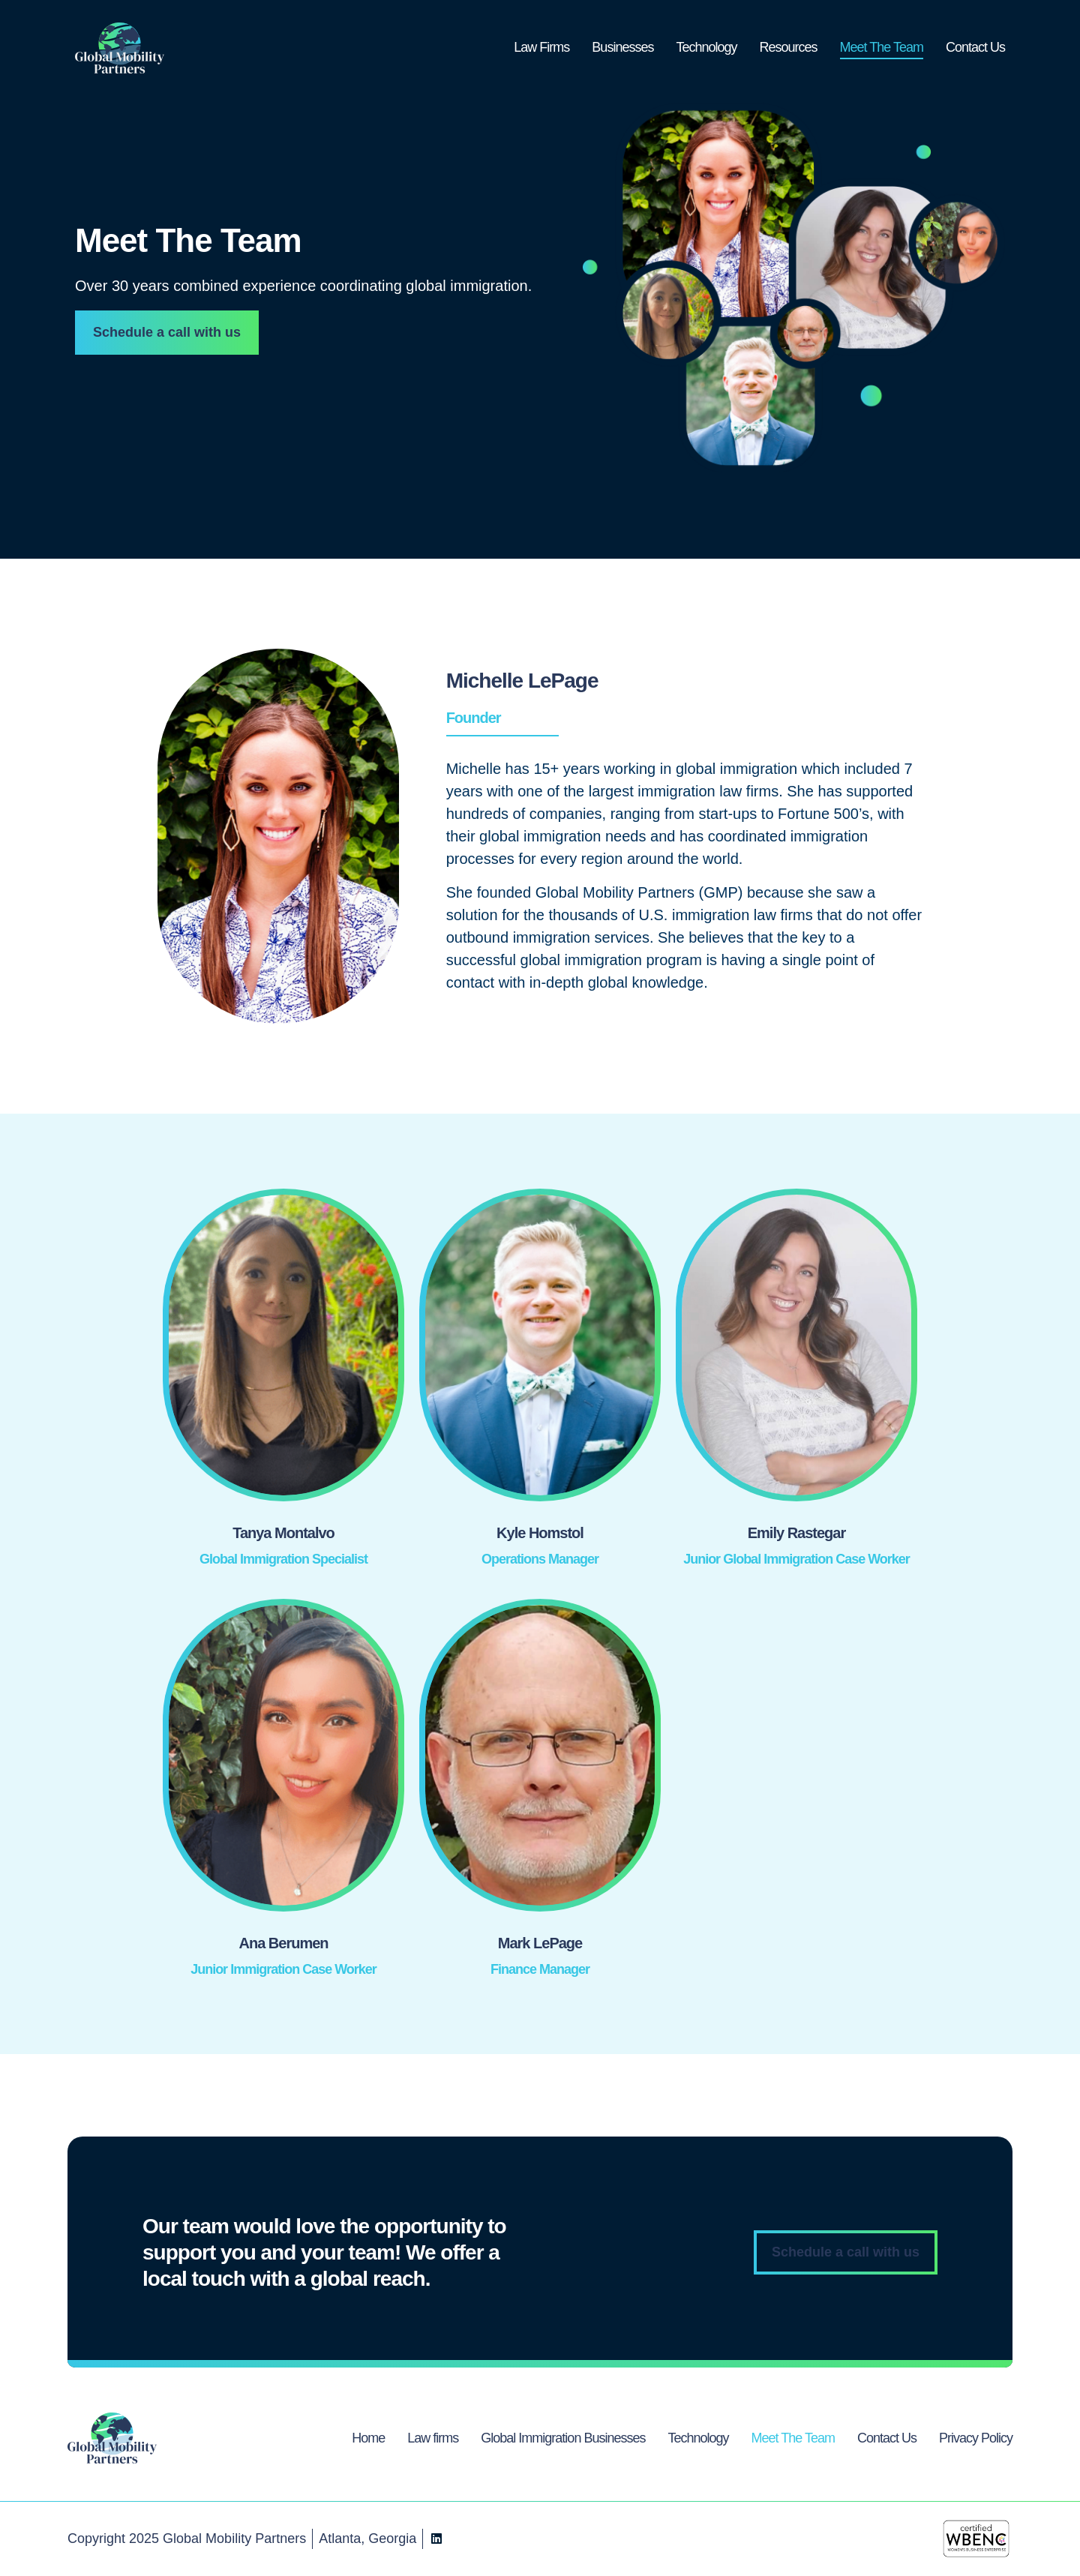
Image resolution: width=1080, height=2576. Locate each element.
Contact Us (975, 47)
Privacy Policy (975, 2438)
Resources (789, 47)
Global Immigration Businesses (563, 2438)
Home (368, 2438)
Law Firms (541, 47)
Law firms (432, 2438)
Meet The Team (881, 47)
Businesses (622, 47)
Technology (706, 47)
